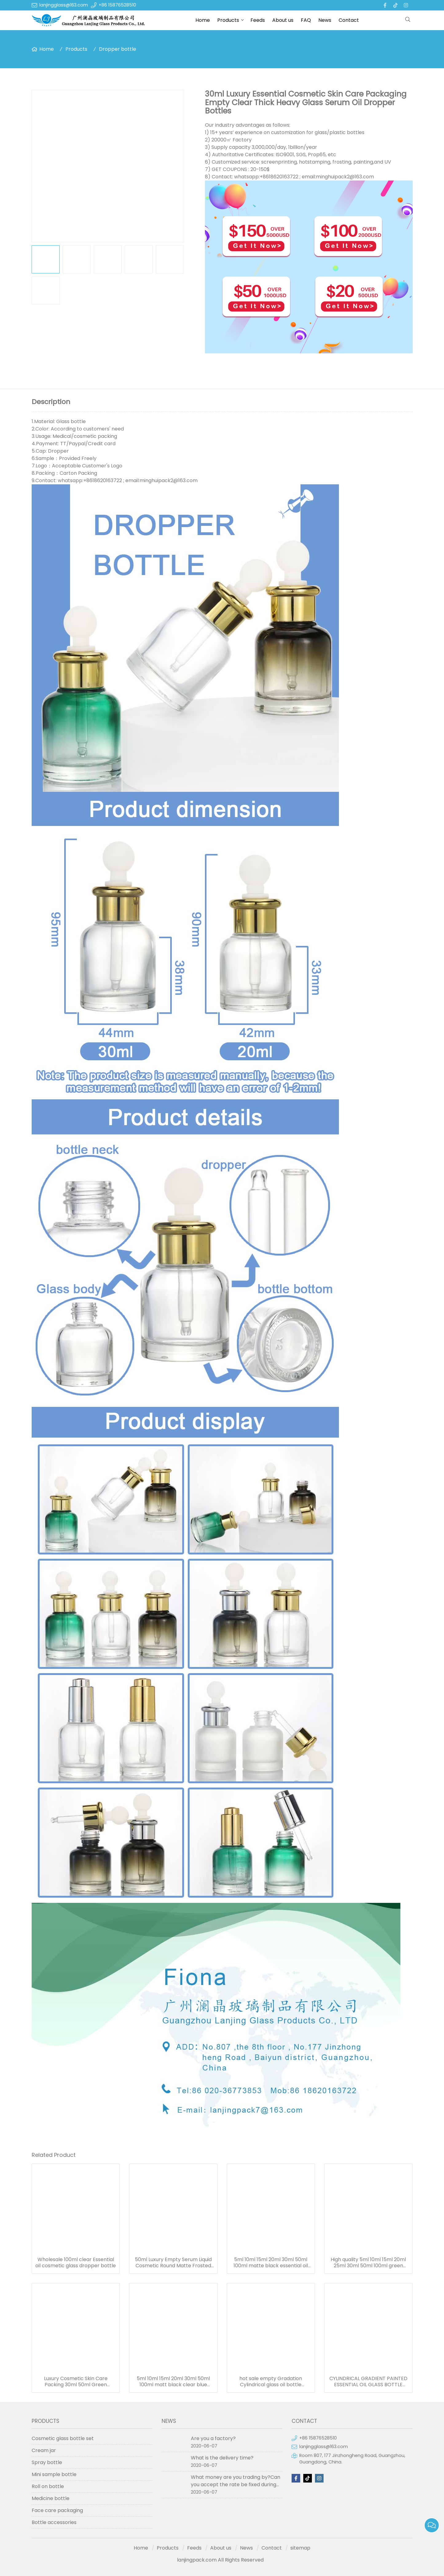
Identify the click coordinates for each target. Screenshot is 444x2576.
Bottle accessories (54, 2522)
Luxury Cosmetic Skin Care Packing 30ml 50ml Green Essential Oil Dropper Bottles (75, 2382)
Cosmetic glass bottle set (63, 2438)
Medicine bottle (50, 2498)
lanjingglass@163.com (63, 5)
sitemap (300, 2547)
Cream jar (44, 2450)
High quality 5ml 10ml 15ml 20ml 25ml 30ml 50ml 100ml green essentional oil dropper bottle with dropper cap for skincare (368, 2262)
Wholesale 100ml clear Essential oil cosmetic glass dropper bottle (75, 2262)
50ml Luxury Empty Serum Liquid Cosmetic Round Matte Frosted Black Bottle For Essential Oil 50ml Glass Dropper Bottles (173, 2262)
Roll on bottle (48, 2486)
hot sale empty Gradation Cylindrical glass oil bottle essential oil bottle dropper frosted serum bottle (271, 2382)
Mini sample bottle (54, 2474)
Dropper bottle (117, 49)
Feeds (257, 20)
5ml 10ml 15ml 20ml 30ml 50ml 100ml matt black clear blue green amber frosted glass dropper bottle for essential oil (173, 2382)
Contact (349, 20)
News (324, 20)
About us (282, 20)
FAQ (306, 20)
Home (202, 20)
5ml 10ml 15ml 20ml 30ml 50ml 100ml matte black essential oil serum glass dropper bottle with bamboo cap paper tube (271, 2262)
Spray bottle (47, 2462)
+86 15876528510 (117, 5)
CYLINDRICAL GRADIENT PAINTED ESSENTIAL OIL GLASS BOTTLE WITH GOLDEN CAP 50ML (368, 2382)
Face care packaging (57, 2510)
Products (228, 20)
